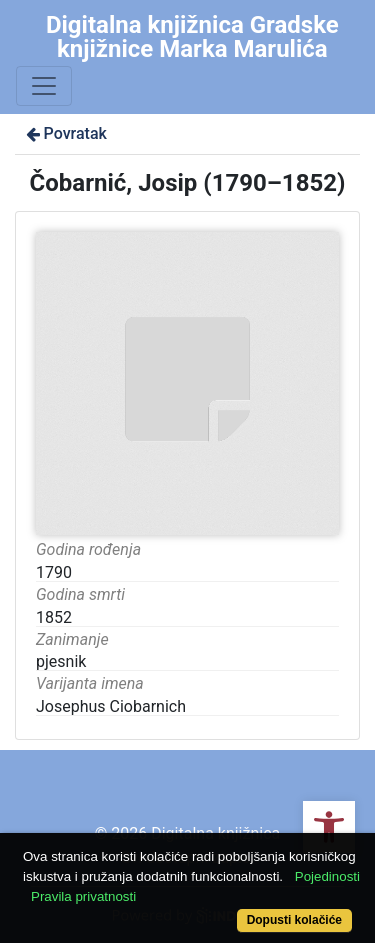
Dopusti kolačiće (294, 920)
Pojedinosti (327, 876)
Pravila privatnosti (83, 896)
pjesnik (61, 661)
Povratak (65, 133)
